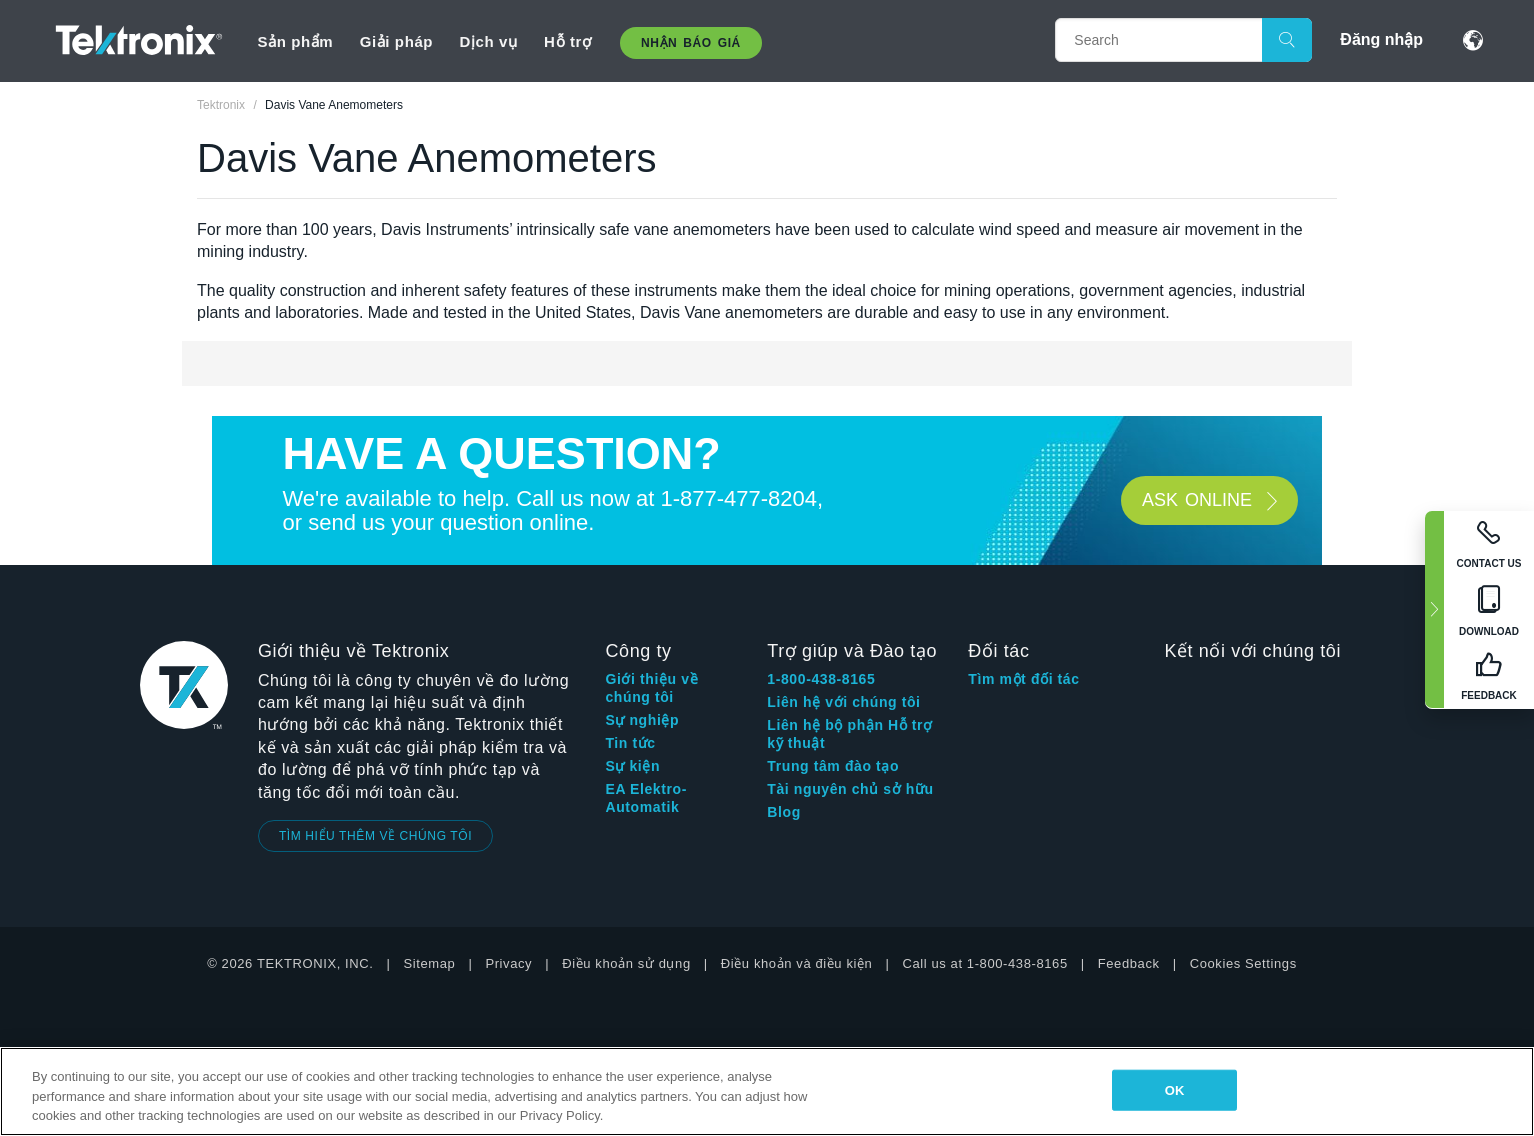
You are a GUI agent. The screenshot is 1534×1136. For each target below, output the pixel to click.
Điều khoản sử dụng (626, 963)
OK (1175, 1089)
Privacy (508, 963)
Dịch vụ (489, 41)
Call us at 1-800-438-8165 (984, 963)
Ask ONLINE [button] (1197, 500)
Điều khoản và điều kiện (797, 963)
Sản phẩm (295, 41)
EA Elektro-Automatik (646, 798)
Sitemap (430, 963)
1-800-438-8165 (821, 679)
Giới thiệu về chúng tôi (651, 688)
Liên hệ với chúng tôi (843, 702)
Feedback (1129, 963)
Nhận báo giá (691, 43)
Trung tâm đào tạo (833, 766)
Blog (784, 812)
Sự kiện (632, 766)
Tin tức (630, 743)
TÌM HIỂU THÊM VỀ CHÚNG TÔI (375, 836)
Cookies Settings (1243, 963)
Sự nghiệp (642, 720)
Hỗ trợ (567, 41)
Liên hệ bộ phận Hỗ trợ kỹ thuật (849, 734)
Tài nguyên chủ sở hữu (850, 789)
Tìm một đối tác (1023, 679)
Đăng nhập (1381, 39)
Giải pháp (396, 41)
